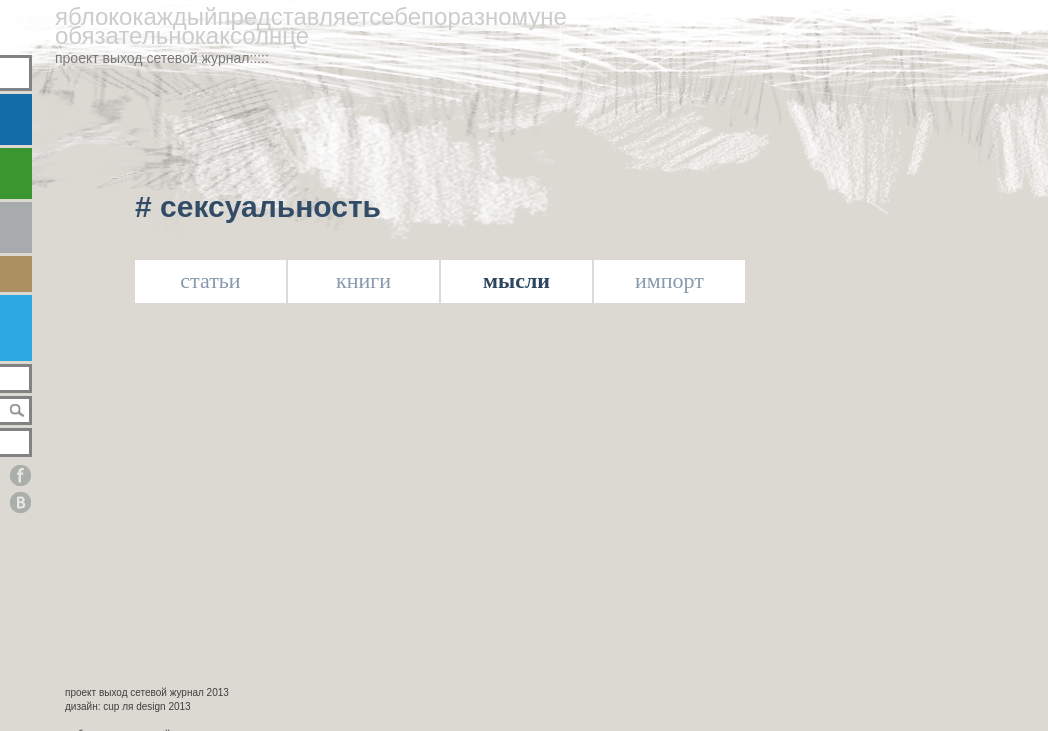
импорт (669, 280)
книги (363, 280)
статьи (210, 280)
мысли (516, 280)
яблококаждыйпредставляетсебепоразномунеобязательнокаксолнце (311, 26)
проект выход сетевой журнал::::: (162, 58)
